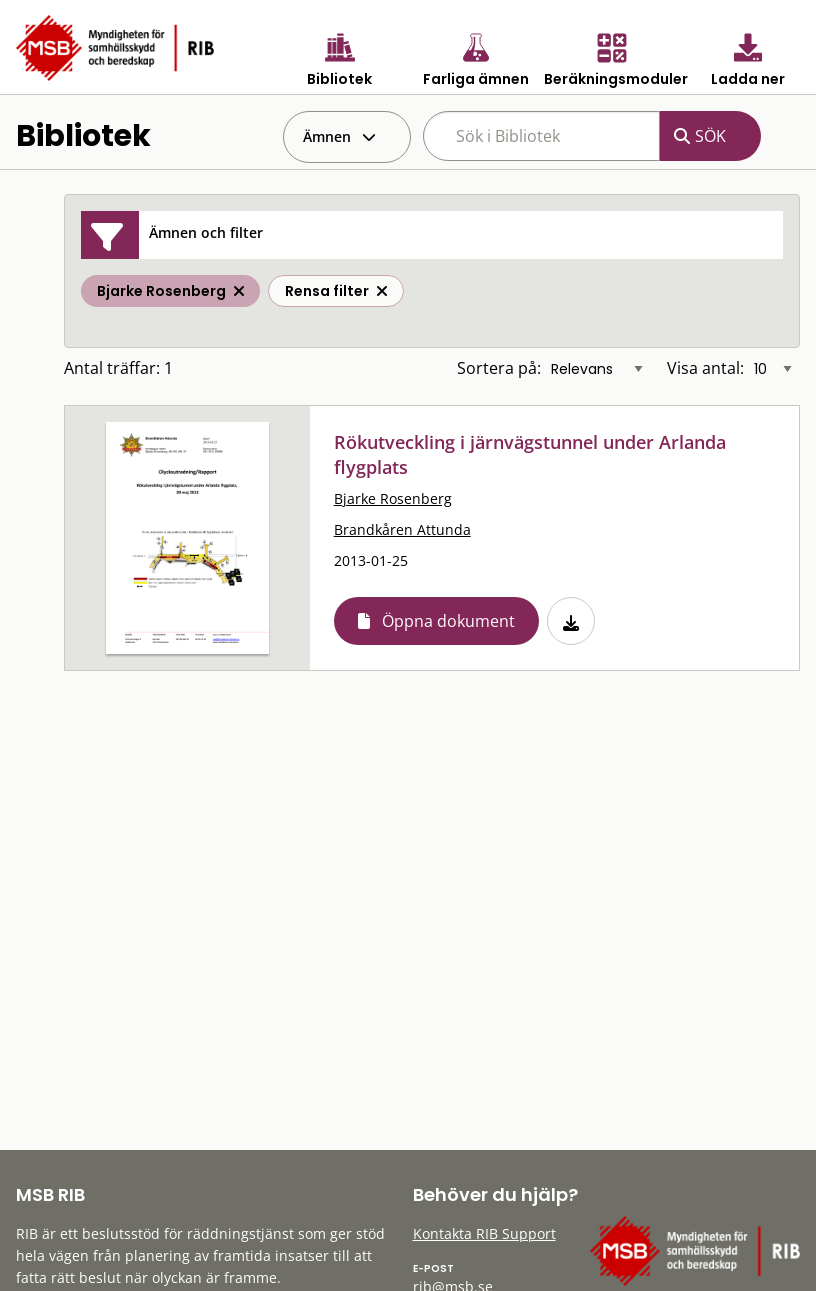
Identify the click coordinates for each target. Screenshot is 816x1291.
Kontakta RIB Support (484, 1233)
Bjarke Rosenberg (393, 498)
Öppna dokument (448, 621)
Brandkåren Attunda (402, 529)
